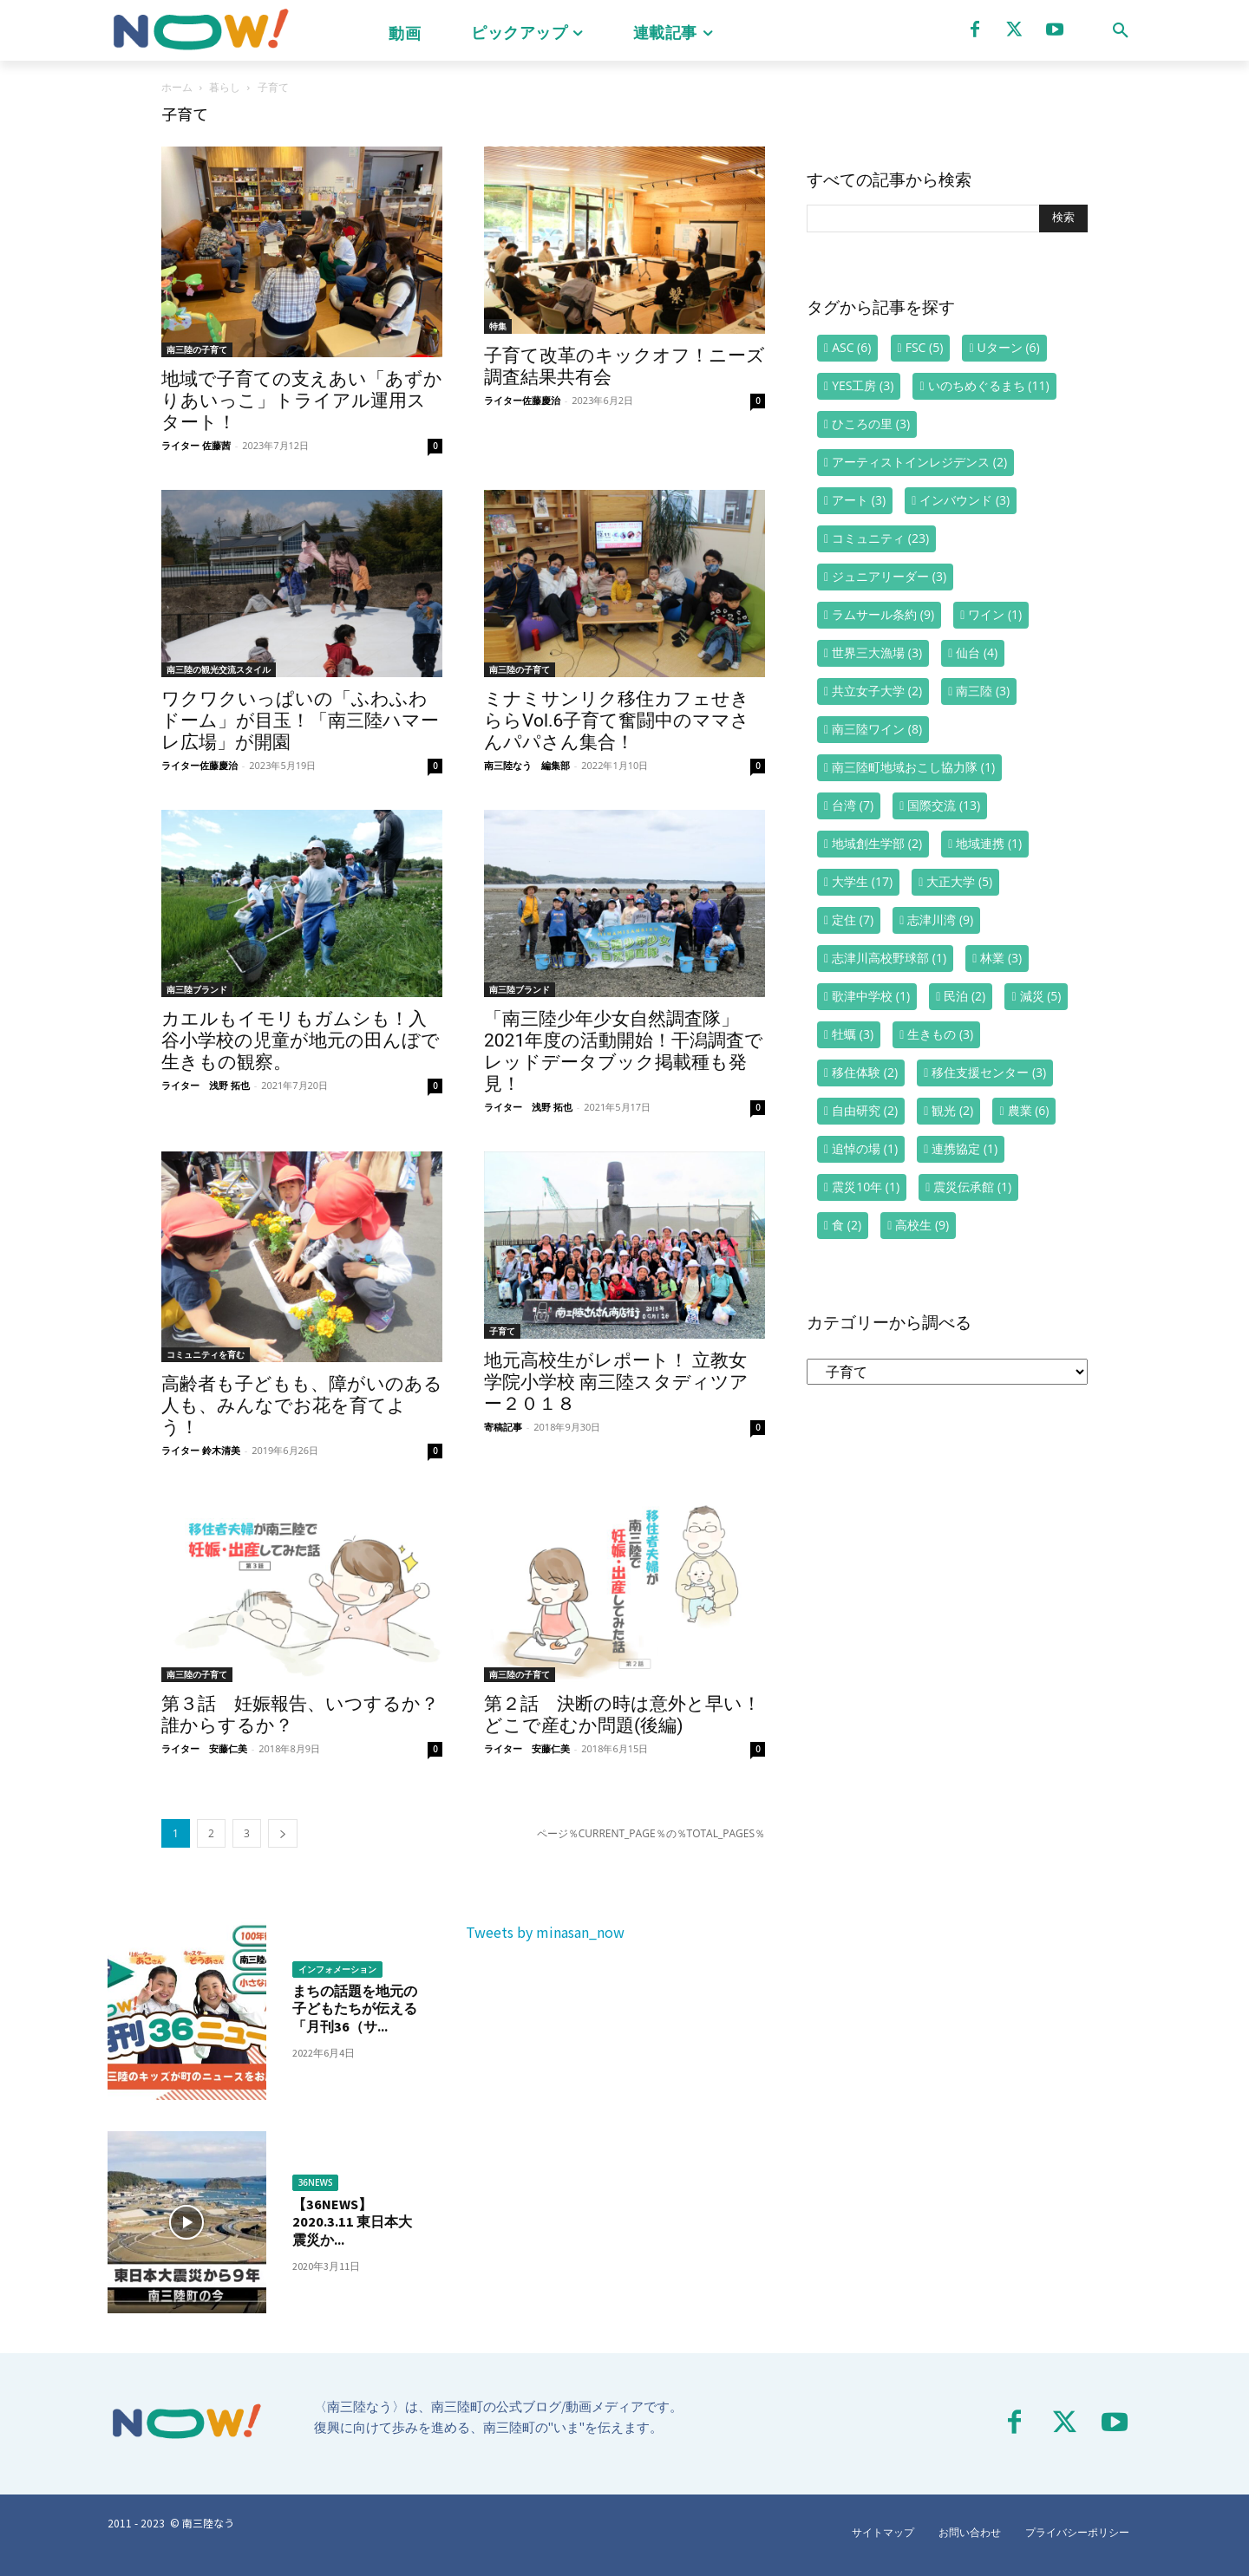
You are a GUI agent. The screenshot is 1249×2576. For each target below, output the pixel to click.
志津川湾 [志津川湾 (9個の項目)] (940, 919)
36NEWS (315, 2182)
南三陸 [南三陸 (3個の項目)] (983, 690)
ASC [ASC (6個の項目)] (851, 347)
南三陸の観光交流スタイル (219, 669)
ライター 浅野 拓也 (205, 1085)
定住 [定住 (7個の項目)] (852, 919)
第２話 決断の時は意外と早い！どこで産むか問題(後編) (622, 1714)
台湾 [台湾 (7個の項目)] (852, 805)
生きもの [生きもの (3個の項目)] (940, 1034)
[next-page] (283, 1833)
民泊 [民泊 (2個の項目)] (964, 996)
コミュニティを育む (206, 1354)
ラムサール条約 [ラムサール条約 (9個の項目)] (883, 614)
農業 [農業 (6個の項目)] (1029, 1110)
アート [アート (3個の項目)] (859, 500)
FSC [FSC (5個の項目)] (925, 347)
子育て (502, 1331)
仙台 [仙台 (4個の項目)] (976, 652)
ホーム (177, 87)
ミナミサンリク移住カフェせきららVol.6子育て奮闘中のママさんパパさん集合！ (616, 720)
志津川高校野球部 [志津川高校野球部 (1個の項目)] (889, 957)
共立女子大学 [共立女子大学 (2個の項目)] (877, 690)
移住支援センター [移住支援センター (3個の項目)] (989, 1072)
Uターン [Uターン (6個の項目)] (1009, 347)
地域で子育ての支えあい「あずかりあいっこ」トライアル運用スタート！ (301, 400)
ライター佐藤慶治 (522, 400)
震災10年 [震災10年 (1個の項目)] (865, 1186)
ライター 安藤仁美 (204, 1748)
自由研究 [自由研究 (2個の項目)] (865, 1110)
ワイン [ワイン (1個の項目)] (995, 614)
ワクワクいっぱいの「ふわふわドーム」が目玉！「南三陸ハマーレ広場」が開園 (300, 720)
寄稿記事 (503, 1426)
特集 (498, 326)
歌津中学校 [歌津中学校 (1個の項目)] (871, 996)
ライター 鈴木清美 (200, 1450)
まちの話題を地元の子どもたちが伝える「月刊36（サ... (354, 2009)
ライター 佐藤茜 (196, 445)
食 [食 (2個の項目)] (846, 1224)
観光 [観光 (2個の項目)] (952, 1110)
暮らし (224, 87)
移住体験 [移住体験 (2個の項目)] (865, 1072)
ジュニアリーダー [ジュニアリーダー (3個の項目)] (889, 576)
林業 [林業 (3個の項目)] (1001, 957)
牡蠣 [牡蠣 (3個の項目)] (852, 1034)
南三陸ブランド (197, 989)
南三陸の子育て (197, 349)
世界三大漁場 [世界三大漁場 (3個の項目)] (877, 652)
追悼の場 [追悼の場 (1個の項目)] (865, 1148)
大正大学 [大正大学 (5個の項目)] (959, 881)
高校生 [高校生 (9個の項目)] (922, 1224)
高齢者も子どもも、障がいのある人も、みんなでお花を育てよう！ (301, 1405)
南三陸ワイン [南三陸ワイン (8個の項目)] (877, 729)
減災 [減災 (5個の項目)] (1041, 996)
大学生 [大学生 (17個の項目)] (862, 881)
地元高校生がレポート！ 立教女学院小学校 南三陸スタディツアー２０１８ (616, 1382)
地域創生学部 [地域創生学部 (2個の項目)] (877, 843)
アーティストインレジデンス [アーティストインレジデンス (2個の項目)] (919, 461)
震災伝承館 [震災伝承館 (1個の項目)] (972, 1186)
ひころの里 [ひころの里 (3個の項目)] (871, 423)
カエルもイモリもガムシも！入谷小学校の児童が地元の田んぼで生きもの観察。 (300, 1040)
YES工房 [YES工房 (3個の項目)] (862, 385)
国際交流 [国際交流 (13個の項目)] (943, 805)
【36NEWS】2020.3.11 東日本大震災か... (356, 2222)
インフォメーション (337, 1969)
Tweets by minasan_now (545, 1931)
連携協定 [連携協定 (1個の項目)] (964, 1148)
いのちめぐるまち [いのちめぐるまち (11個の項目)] (989, 385)
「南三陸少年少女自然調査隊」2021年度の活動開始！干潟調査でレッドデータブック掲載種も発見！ (623, 1051)
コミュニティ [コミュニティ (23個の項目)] (880, 538)
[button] (1120, 30)
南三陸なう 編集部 (527, 765)
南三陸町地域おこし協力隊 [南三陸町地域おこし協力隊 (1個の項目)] (913, 767)
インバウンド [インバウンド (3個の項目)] (964, 500)
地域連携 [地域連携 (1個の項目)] (989, 843)
